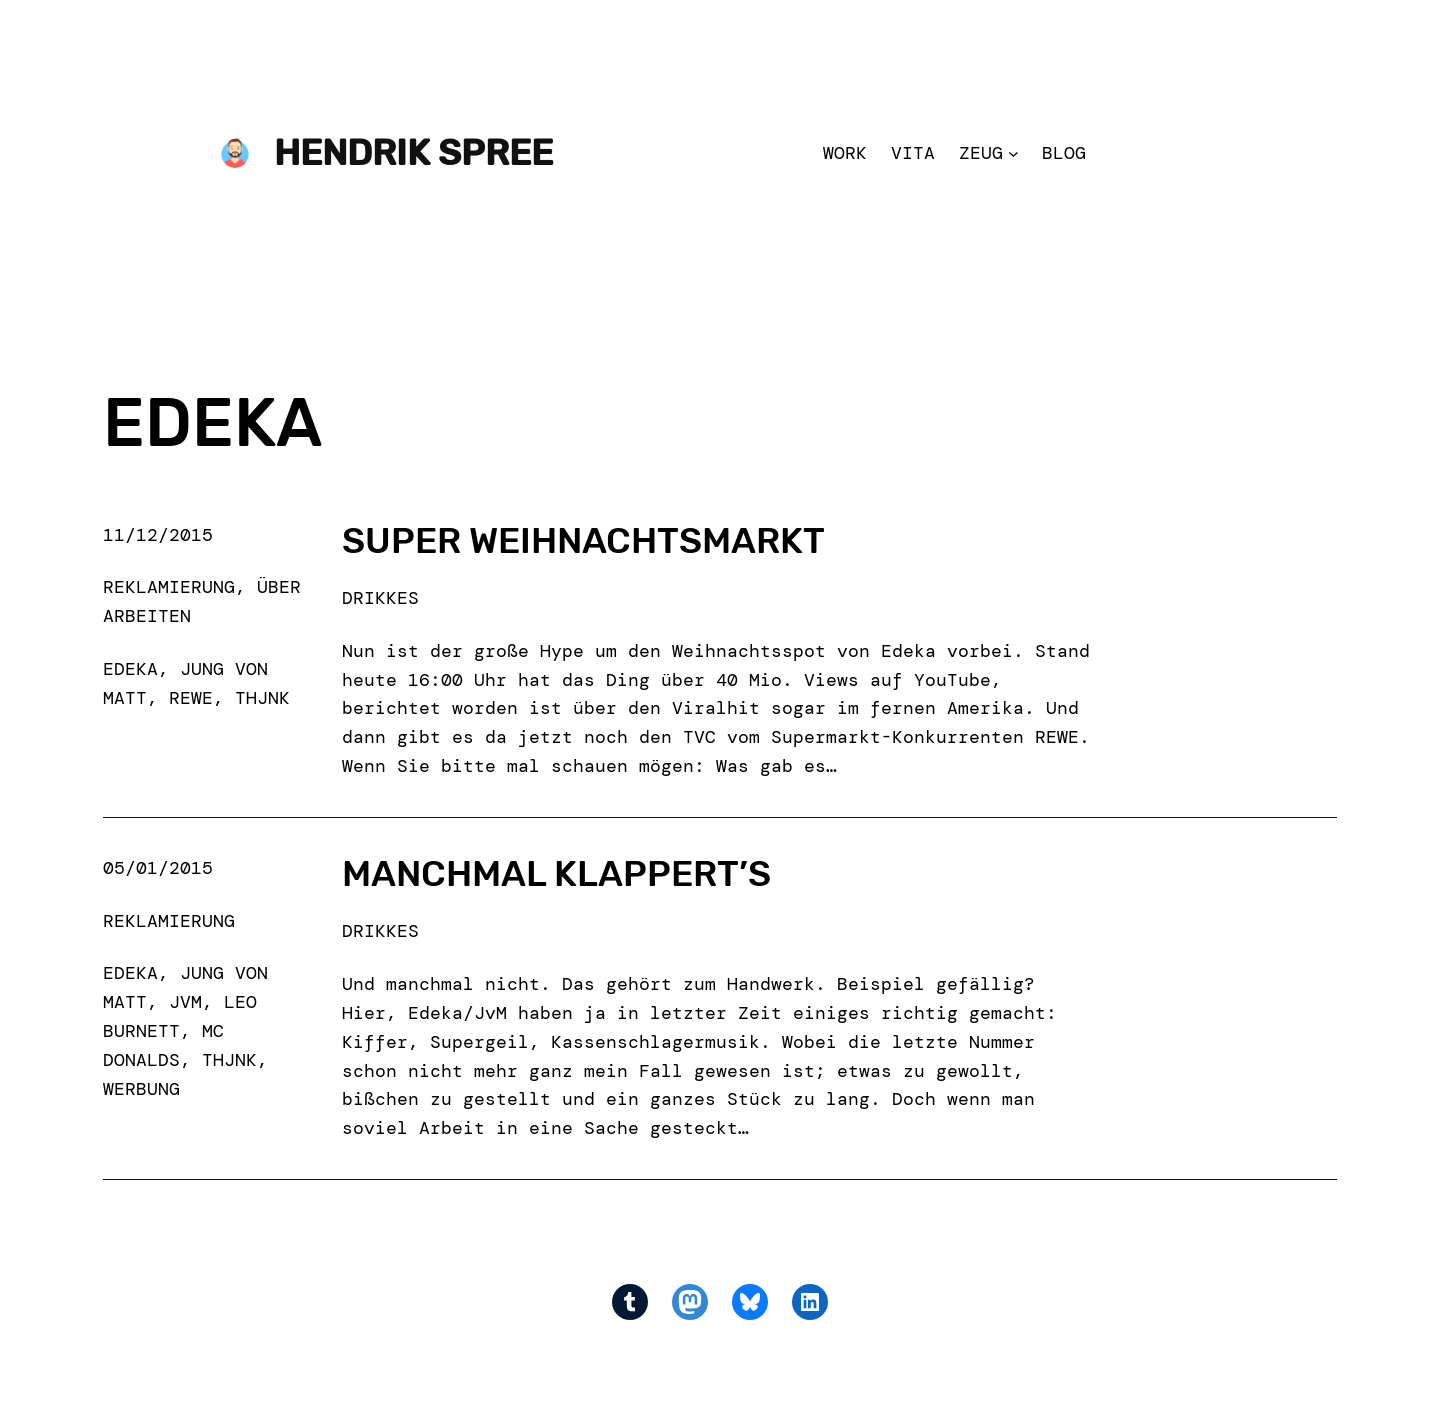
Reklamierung (169, 587)
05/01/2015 (158, 868)
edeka (130, 669)
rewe (191, 698)
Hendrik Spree (413, 152)
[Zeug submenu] (1013, 153)
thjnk (262, 698)
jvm (185, 1002)
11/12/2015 (158, 535)
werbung (141, 1089)
